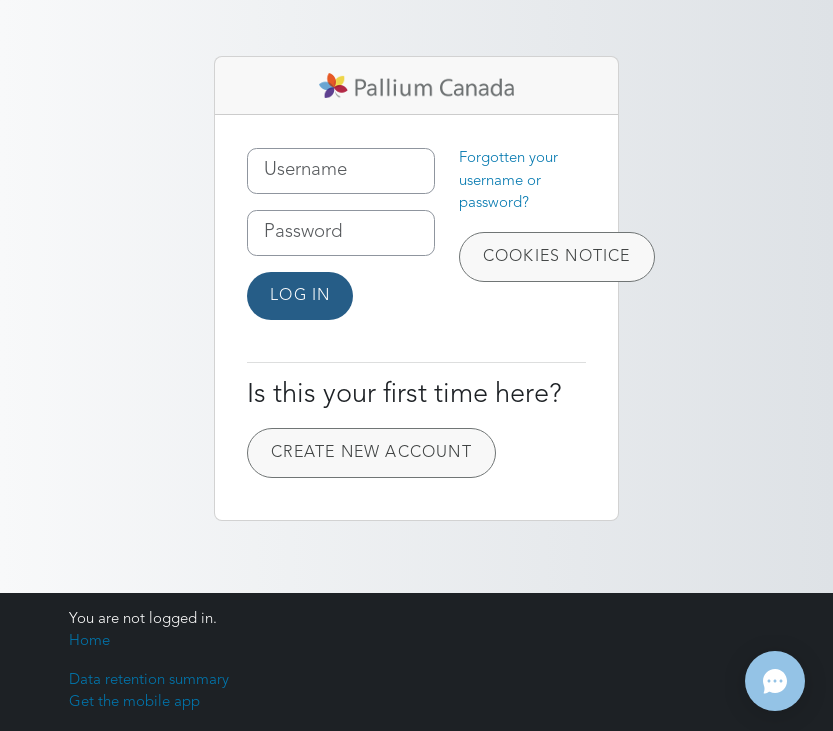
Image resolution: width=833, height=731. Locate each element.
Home (89, 641)
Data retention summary (149, 680)
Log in (300, 296)
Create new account (371, 453)
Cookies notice (557, 257)
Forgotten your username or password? (508, 181)
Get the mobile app (134, 702)
